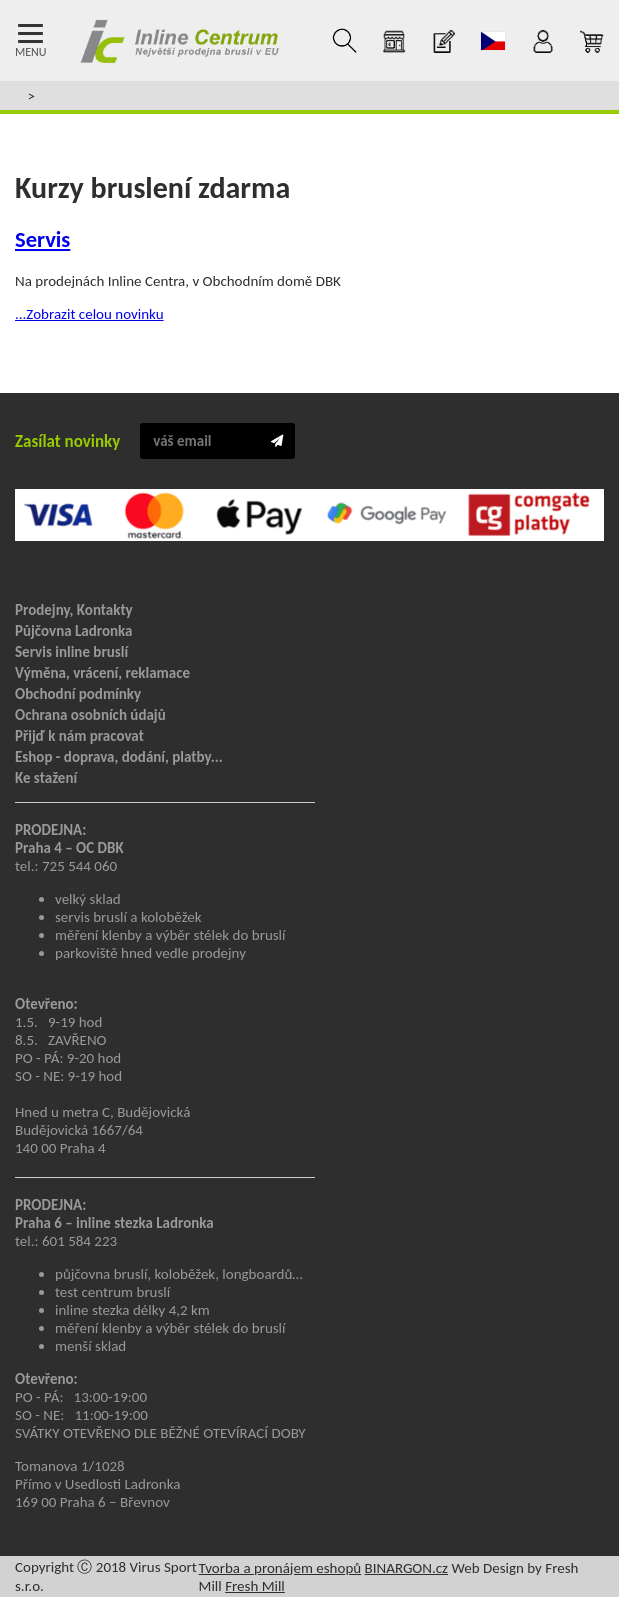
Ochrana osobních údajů (90, 715)
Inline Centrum (179, 41)
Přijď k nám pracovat (79, 736)
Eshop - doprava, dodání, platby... (119, 757)
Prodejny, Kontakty (74, 610)
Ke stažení (46, 778)
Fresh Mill (255, 1586)
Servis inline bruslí (71, 652)
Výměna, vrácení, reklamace (102, 673)
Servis (42, 239)
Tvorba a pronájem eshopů (280, 1568)
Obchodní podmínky (78, 694)
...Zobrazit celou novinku (89, 314)
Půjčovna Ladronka (74, 631)
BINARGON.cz (406, 1568)
